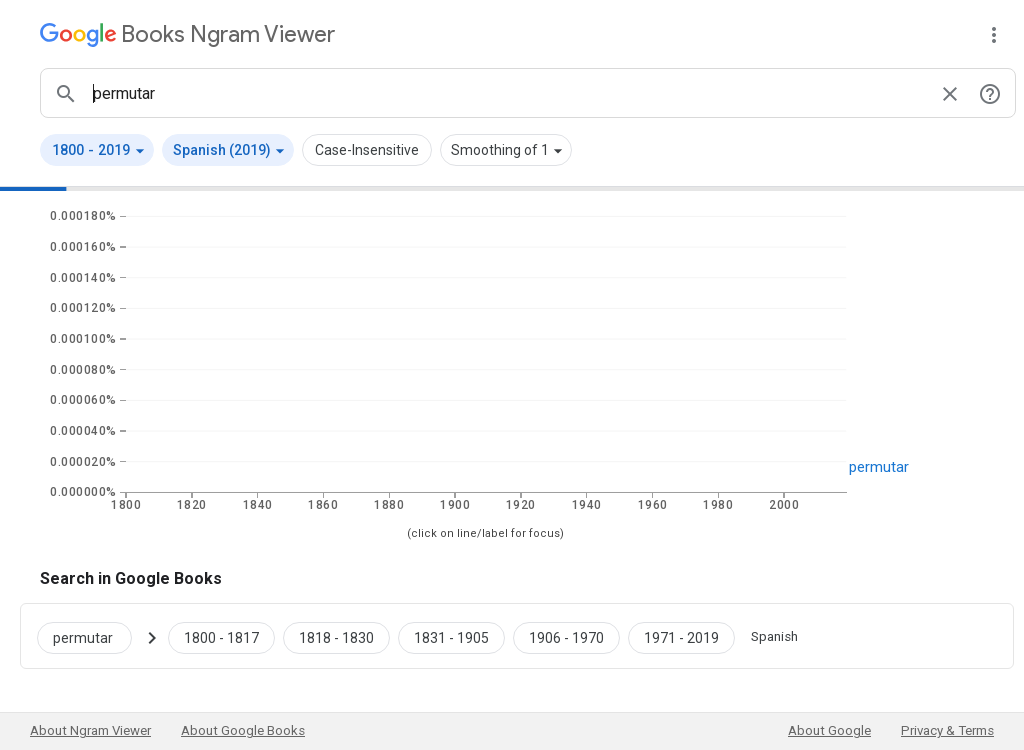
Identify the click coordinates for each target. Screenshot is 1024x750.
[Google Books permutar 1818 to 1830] (336, 636)
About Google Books (243, 730)
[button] (97, 150)
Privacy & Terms (947, 730)
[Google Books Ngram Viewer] (187, 34)
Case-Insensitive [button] (367, 150)
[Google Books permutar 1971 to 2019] (681, 636)
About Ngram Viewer (90, 730)
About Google (829, 730)
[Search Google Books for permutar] (92, 636)
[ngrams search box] (508, 93)
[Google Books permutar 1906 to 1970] (566, 636)
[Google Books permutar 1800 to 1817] (221, 636)
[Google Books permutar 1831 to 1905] (451, 636)
